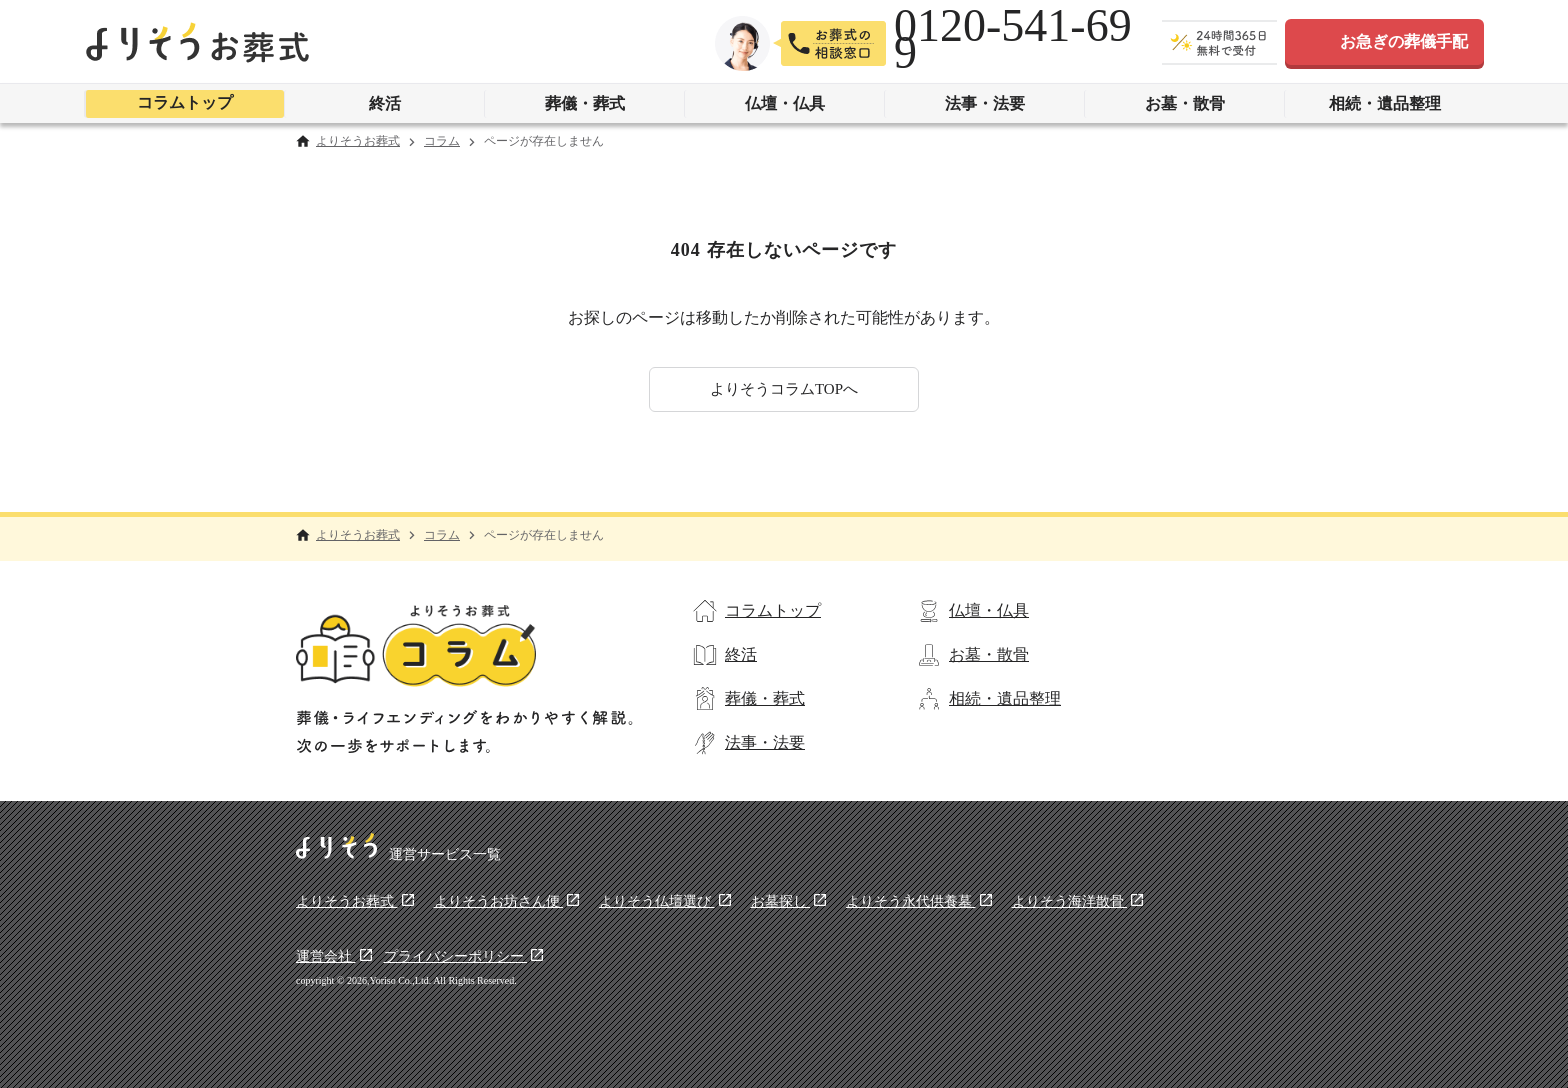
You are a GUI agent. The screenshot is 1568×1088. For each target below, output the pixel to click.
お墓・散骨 (1185, 103)
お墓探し (781, 901)
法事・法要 (985, 103)
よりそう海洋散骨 (1070, 901)
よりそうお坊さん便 (499, 901)
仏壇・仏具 (785, 103)
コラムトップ (185, 102)
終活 (385, 103)
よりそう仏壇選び (657, 901)
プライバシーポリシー (456, 956)
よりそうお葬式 (358, 141)
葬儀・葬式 (585, 103)
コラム (442, 141)
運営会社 (326, 956)
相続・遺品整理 (1385, 103)
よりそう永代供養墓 (911, 901)
